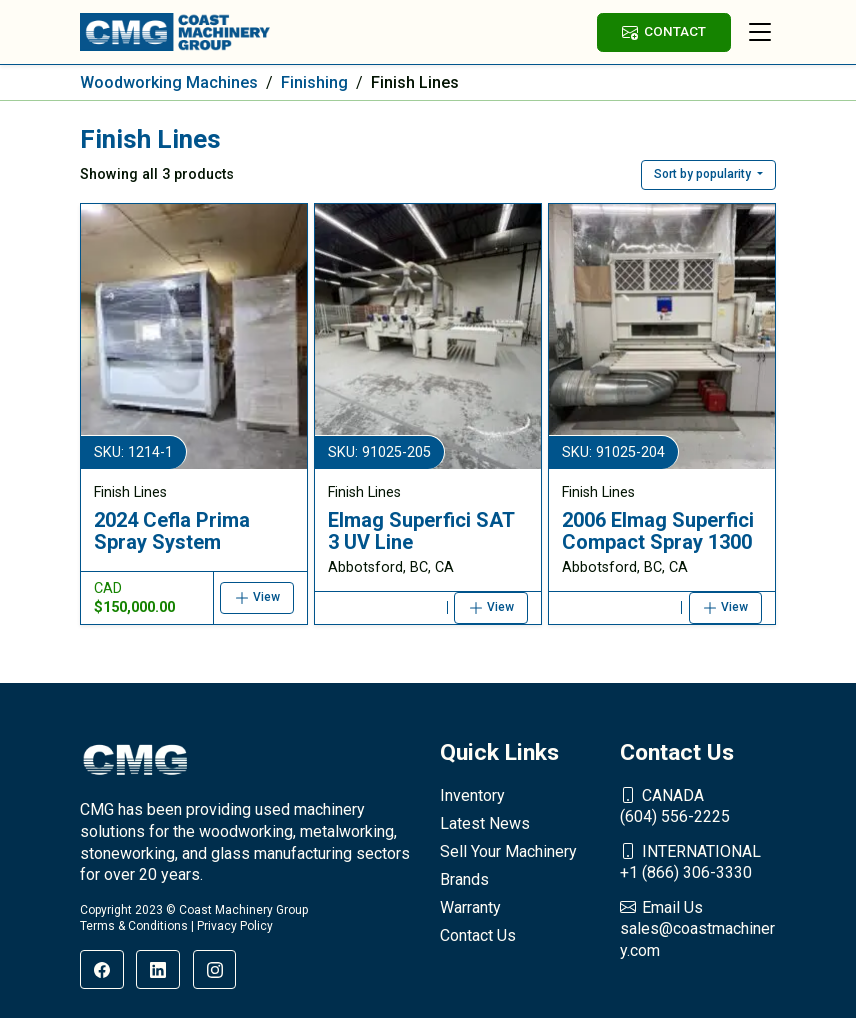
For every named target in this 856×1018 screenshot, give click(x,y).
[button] (708, 175)
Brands (464, 879)
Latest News (485, 823)
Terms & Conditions (134, 926)
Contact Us (478, 935)
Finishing (314, 82)
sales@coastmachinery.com (698, 928)
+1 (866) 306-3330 (698, 862)
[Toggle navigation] (760, 32)
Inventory (472, 795)
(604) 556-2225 (698, 806)
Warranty (470, 907)
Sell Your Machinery (508, 851)
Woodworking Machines (169, 82)
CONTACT (664, 31)
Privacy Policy (235, 926)
